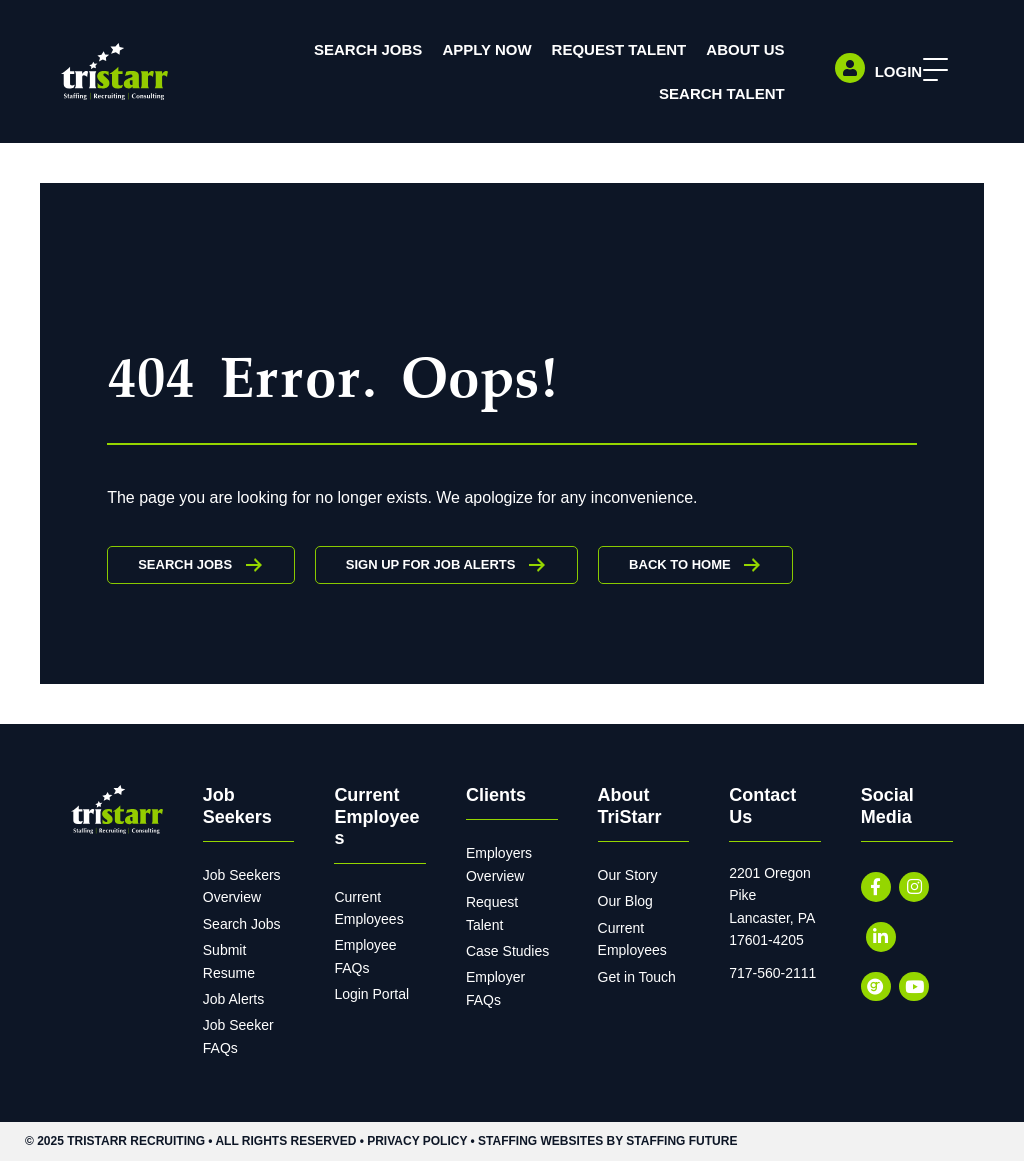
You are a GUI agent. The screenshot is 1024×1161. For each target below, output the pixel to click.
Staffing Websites (540, 1141)
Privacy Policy (417, 1141)
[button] (930, 70)
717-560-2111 (772, 973)
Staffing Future (681, 1141)
